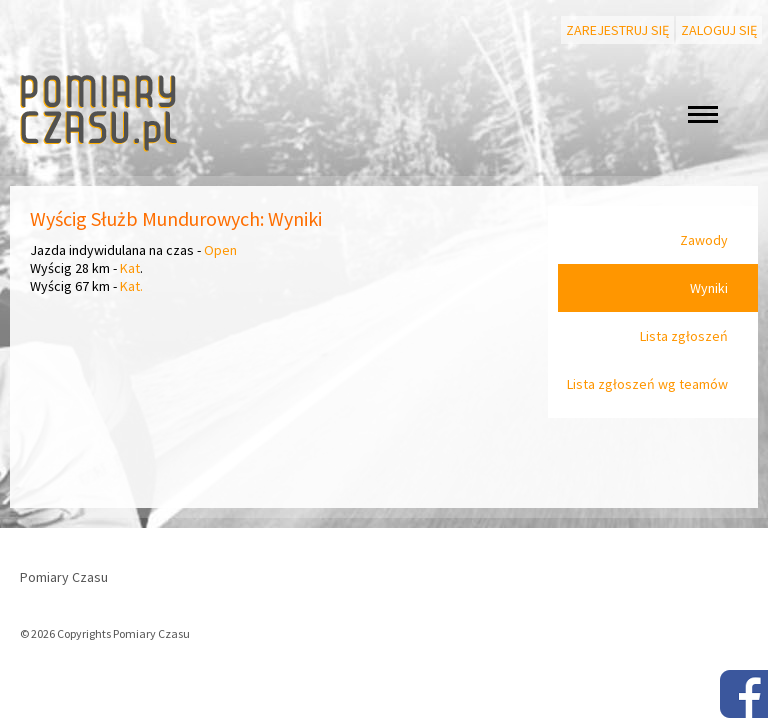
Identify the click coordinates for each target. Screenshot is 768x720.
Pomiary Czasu (64, 577)
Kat (130, 268)
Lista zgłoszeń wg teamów (647, 384)
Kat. (131, 286)
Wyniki (709, 288)
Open (220, 250)
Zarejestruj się (617, 30)
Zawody (704, 240)
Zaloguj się (719, 30)
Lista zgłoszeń (684, 336)
